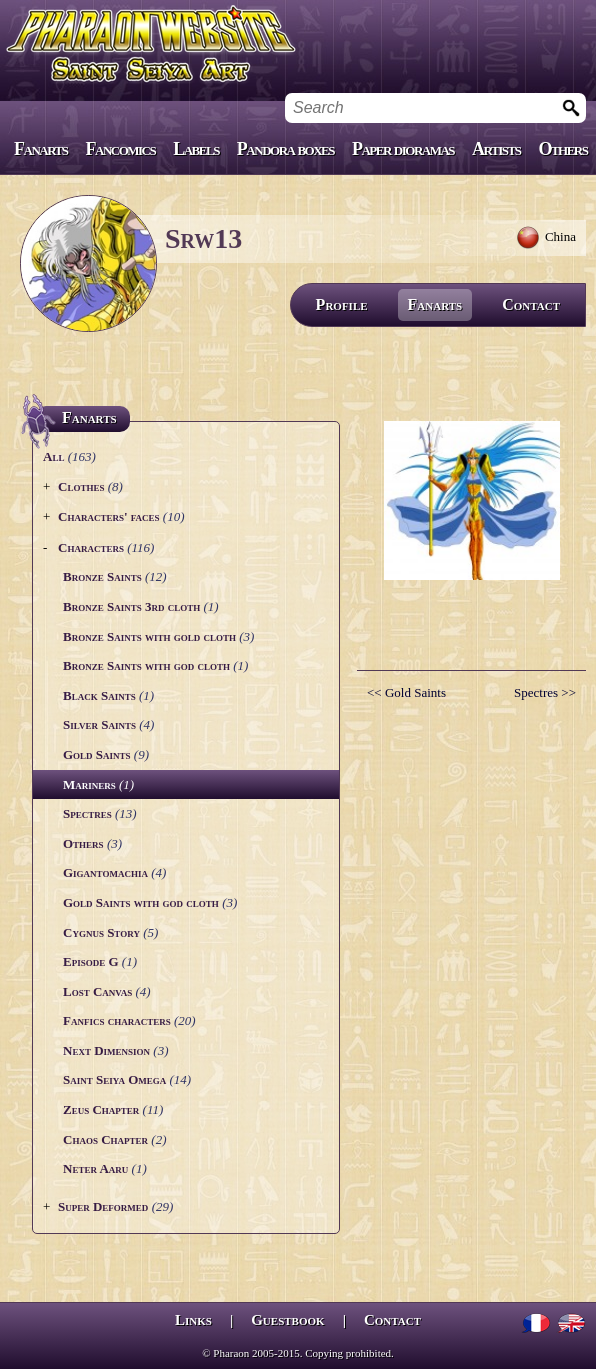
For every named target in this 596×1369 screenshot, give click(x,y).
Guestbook (287, 1320)
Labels (196, 149)
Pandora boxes (285, 149)
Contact (531, 304)
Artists (496, 149)
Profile (342, 304)
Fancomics (121, 149)
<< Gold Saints (406, 692)
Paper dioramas (403, 149)
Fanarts (41, 149)
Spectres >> (545, 692)
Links (193, 1320)
